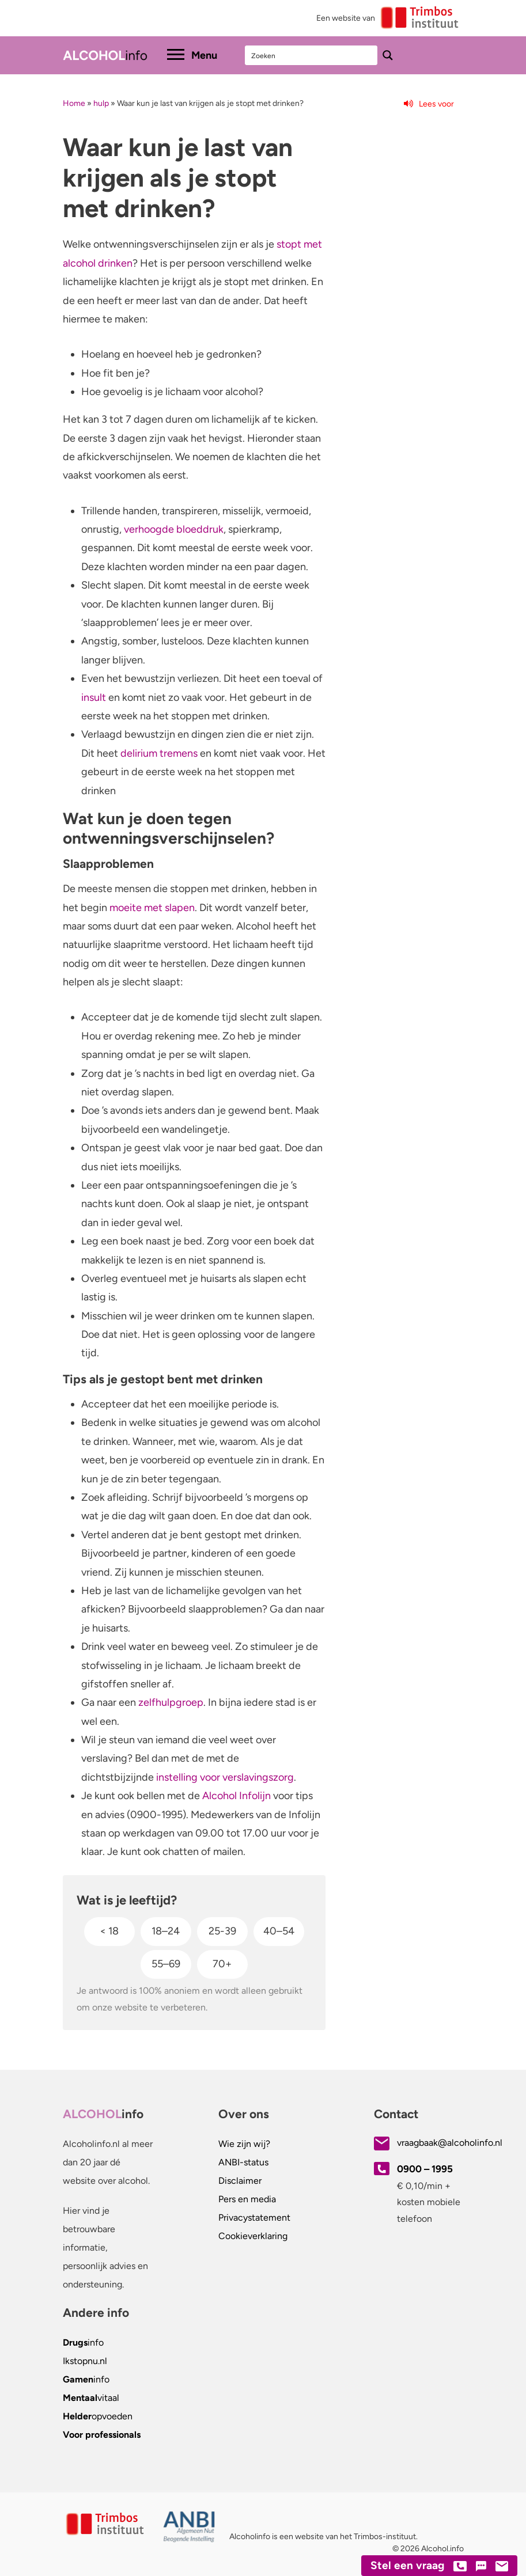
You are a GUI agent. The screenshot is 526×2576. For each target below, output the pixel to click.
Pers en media (247, 2199)
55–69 (166, 1963)
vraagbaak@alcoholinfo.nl (449, 2142)
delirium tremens (159, 753)
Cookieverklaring (252, 2235)
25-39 (222, 1931)
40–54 (278, 1931)
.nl (85, 2360)
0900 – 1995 (425, 2169)
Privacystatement (254, 2217)
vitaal (91, 2397)
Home (74, 103)
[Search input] (311, 55)
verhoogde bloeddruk (174, 529)
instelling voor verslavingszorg (225, 1777)
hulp (101, 103)
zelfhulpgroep (170, 1702)
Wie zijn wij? (244, 2143)
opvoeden (98, 2416)
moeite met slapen (152, 907)
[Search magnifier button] (388, 55)
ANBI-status (243, 2162)
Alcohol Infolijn (236, 1795)
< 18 (109, 1931)
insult (93, 697)
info (83, 2342)
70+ (222, 1963)
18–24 (166, 1931)
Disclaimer (240, 2180)
